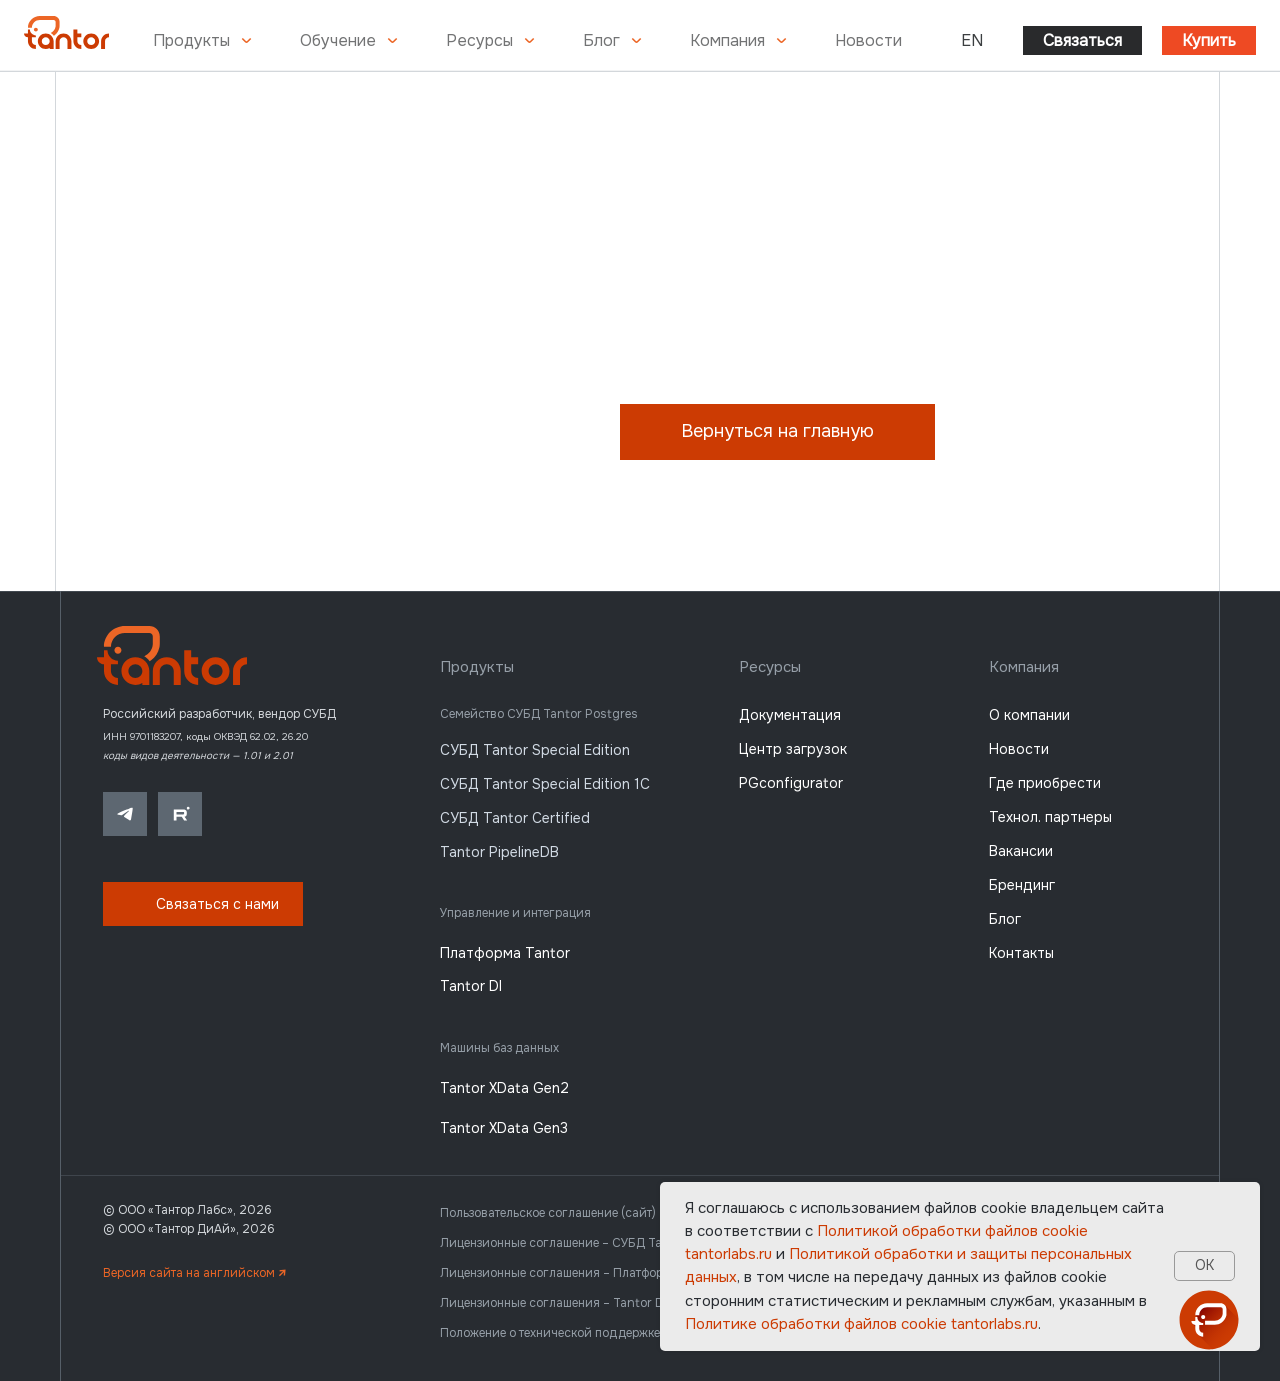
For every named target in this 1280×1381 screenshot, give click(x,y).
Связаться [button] (1082, 40)
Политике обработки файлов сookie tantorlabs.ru (861, 1324)
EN (972, 40)
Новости (868, 40)
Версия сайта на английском (194, 1273)
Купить (1209, 40)
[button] (203, 904)
